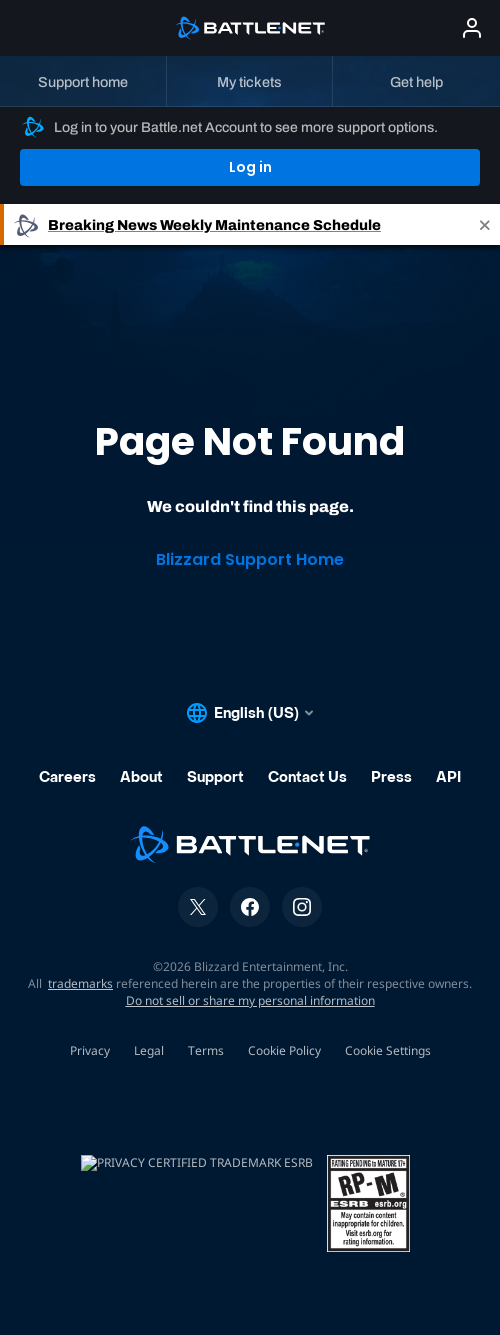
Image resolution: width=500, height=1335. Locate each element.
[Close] (485, 224)
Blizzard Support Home (250, 559)
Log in (250, 167)
